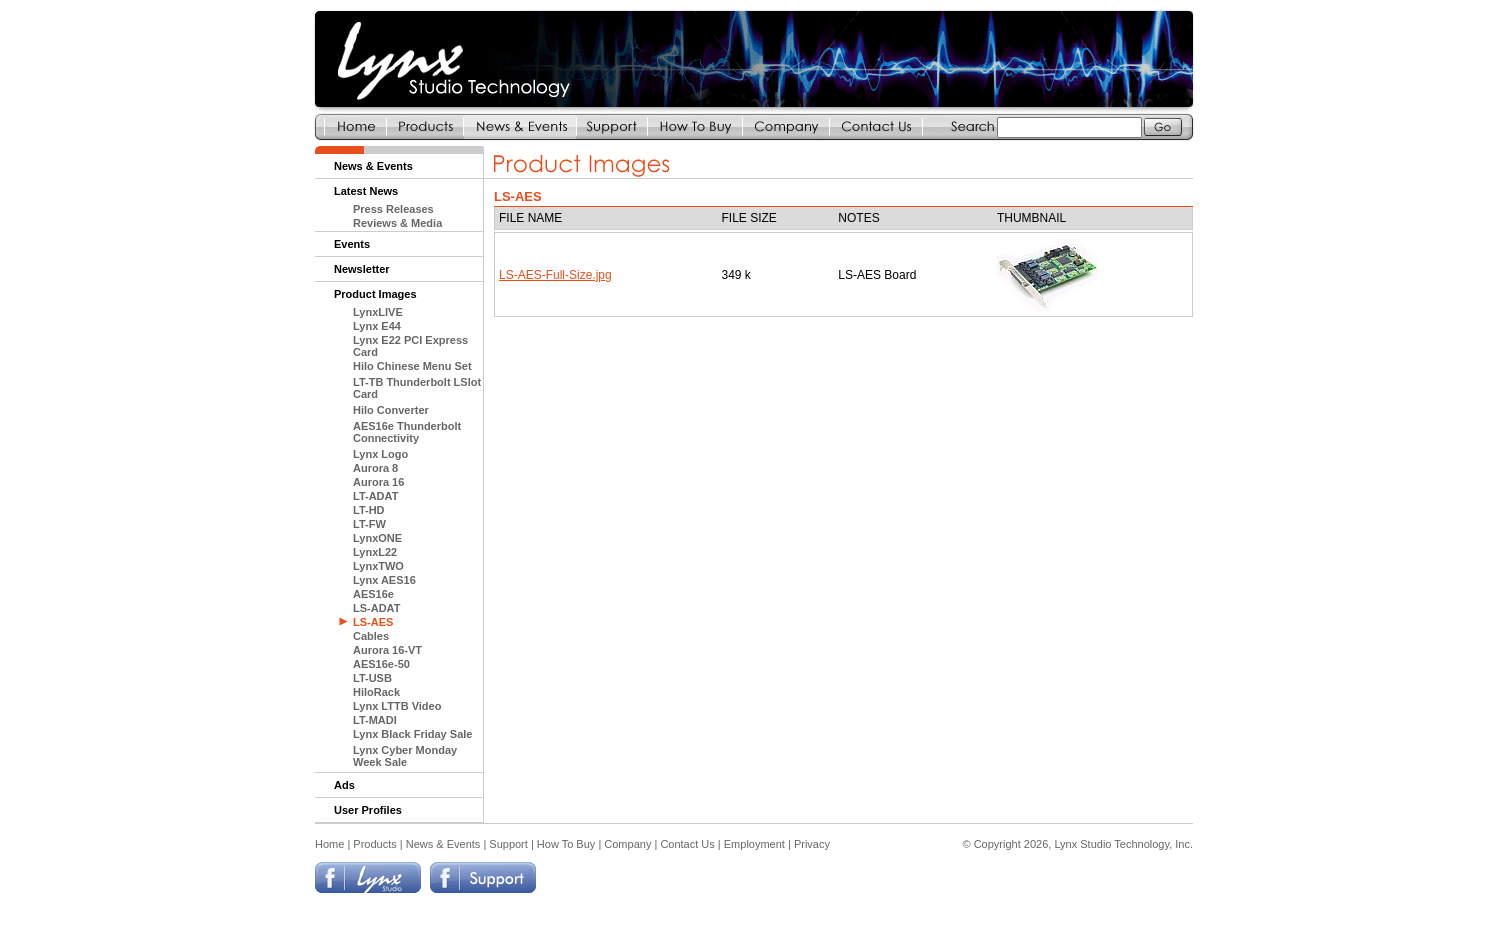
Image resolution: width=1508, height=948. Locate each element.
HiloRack (376, 692)
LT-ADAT (375, 496)
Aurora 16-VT (387, 650)
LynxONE (377, 538)
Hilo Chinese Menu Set (412, 366)
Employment (754, 844)
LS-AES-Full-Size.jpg (555, 275)
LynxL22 (375, 552)
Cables (371, 636)
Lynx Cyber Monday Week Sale (405, 756)
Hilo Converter (391, 410)
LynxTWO (378, 566)
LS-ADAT (376, 608)
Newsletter (362, 269)
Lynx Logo (380, 454)
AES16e (373, 594)
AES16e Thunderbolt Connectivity (407, 432)
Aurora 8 (375, 468)
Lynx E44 (377, 326)
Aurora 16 (378, 482)
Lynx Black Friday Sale (412, 734)
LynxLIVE (378, 312)
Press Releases (393, 209)
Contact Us (687, 844)
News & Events (373, 166)
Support (508, 844)
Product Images (375, 294)
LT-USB (372, 678)
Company (627, 844)
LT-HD (369, 510)
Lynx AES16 (384, 580)
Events (352, 244)
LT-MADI (375, 720)
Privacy (812, 844)
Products (374, 844)
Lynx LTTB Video (397, 706)
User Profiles (368, 810)
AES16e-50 (381, 664)
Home (329, 844)
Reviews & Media (397, 223)
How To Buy (566, 844)
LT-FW (369, 524)
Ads (344, 785)
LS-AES (373, 622)
